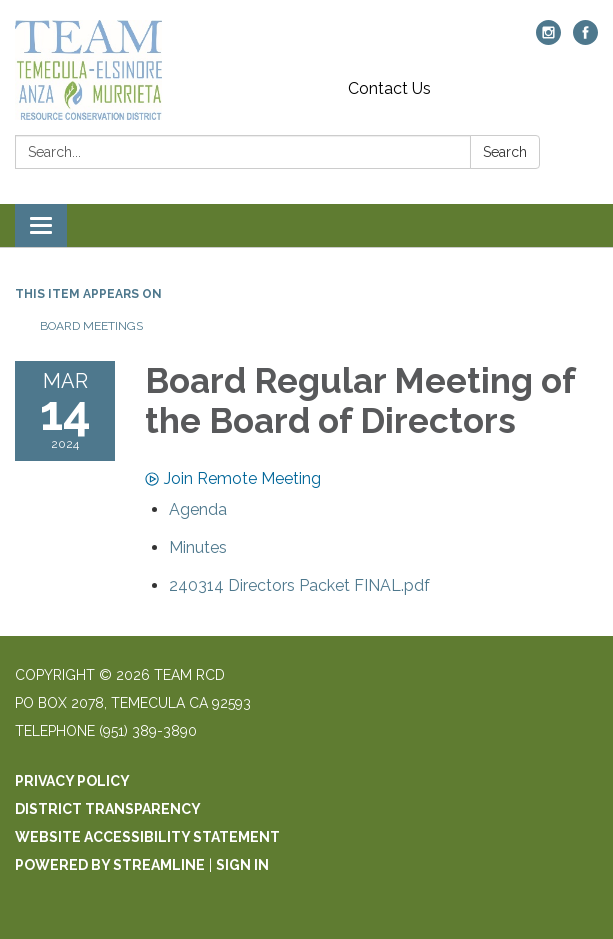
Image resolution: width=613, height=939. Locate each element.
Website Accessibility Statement (147, 837)
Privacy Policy (72, 781)
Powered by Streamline (110, 865)
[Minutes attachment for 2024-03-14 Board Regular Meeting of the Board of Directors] (198, 547)
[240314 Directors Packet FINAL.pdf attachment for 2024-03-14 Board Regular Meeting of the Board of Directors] (299, 585)
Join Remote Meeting (233, 478)
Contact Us (389, 88)
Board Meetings (91, 326)
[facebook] (585, 39)
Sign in (242, 865)
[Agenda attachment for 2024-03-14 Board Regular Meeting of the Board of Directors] (198, 509)
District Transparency (108, 809)
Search (505, 152)
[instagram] (548, 39)
